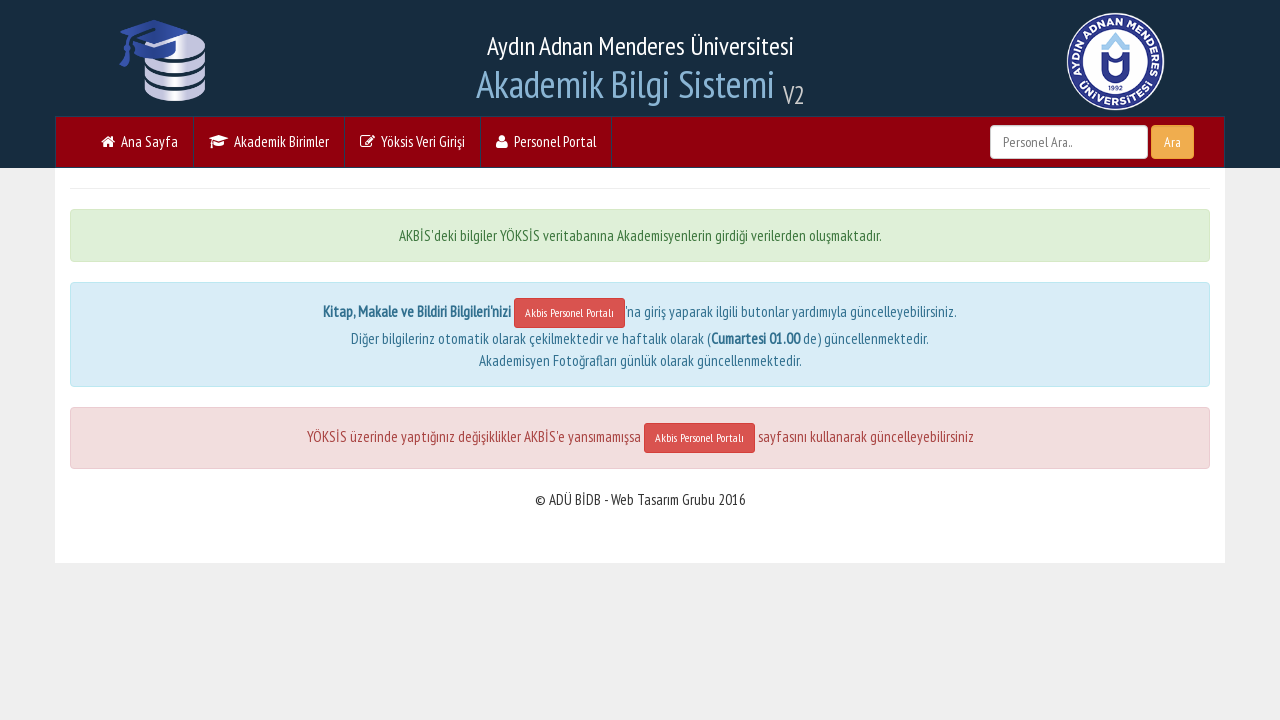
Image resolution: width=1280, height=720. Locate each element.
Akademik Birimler (269, 141)
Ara (1172, 142)
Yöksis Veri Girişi (412, 141)
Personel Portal (546, 141)
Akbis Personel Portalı (569, 312)
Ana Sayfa (139, 141)
